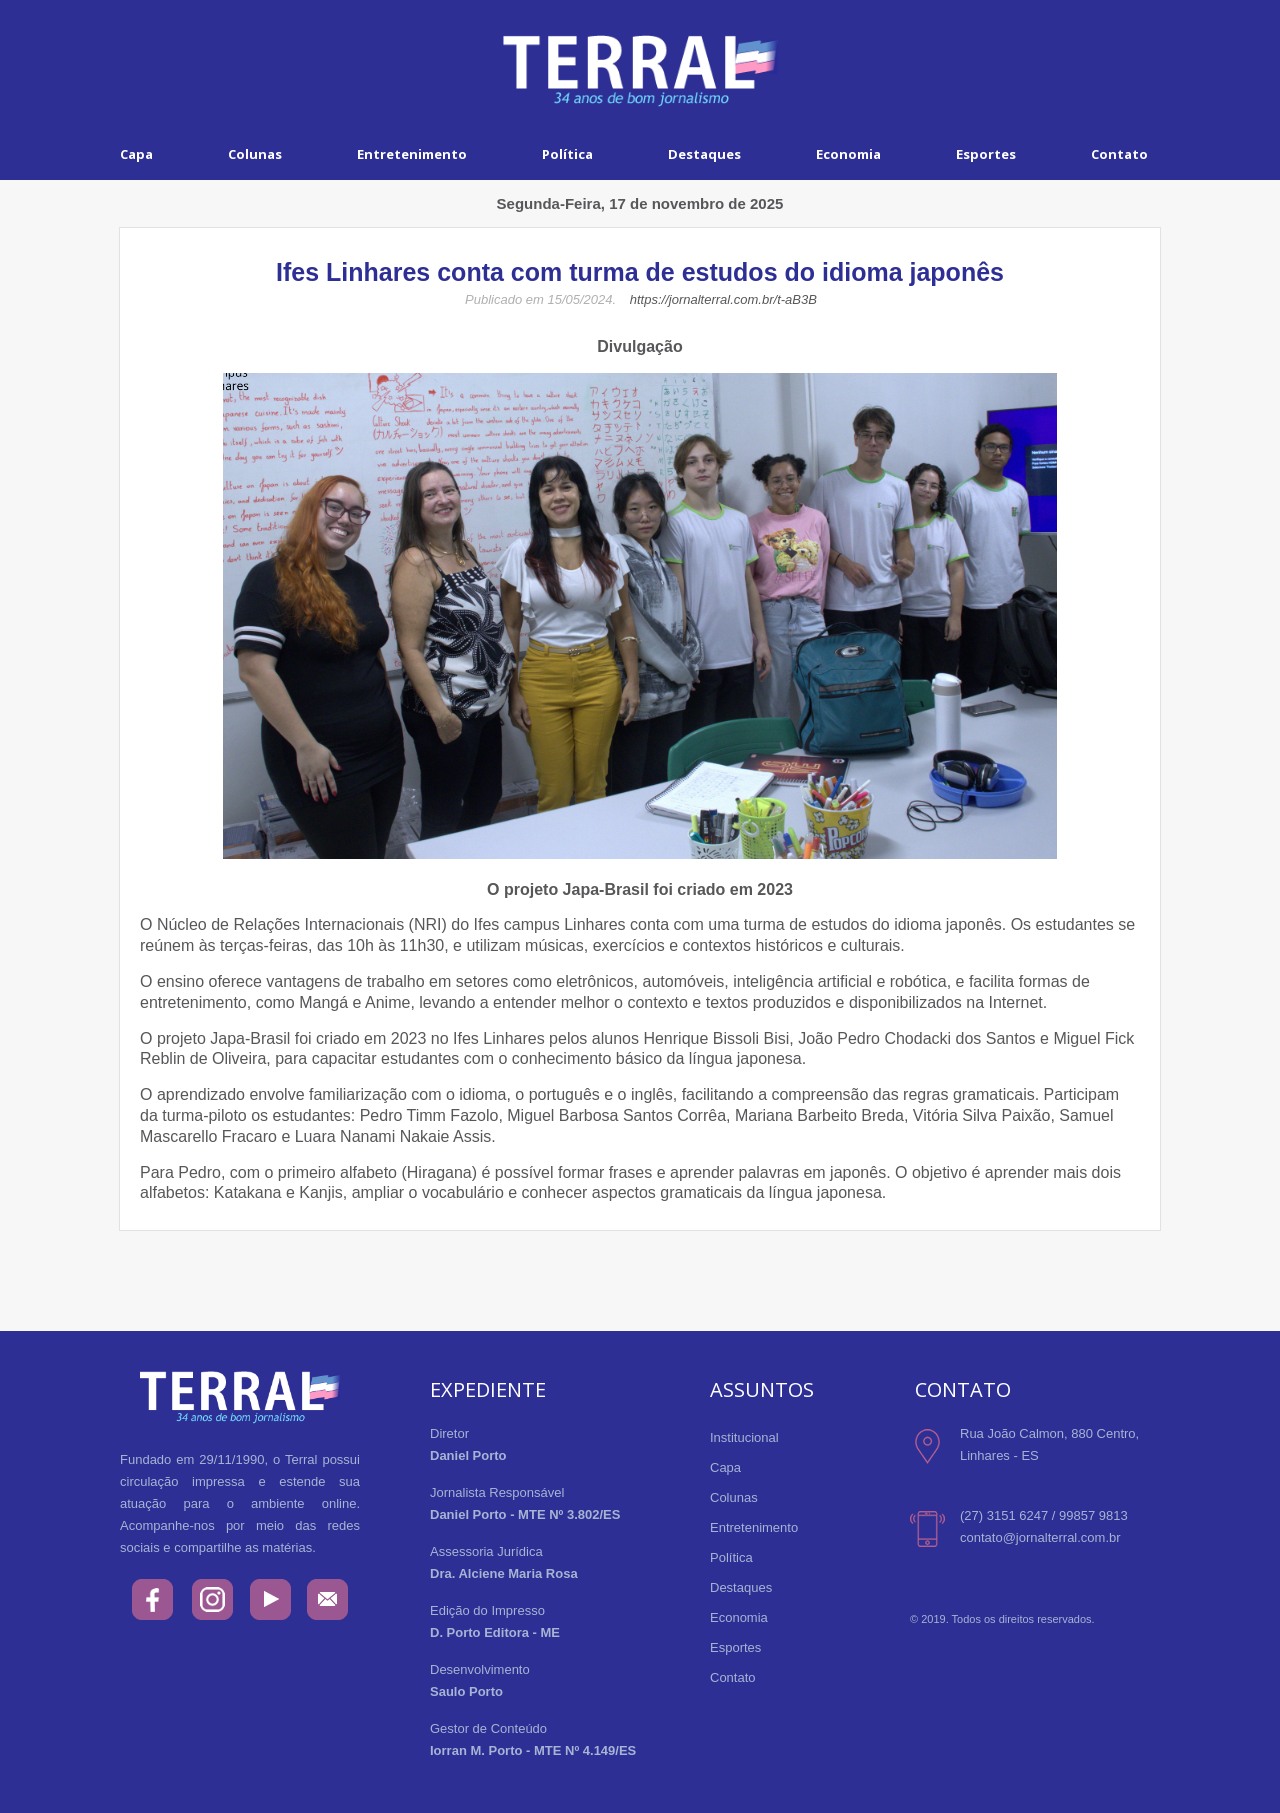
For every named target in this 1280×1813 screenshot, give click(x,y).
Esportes (986, 154)
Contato (1119, 154)
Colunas (255, 154)
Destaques (704, 154)
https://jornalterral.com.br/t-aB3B (723, 299)
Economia (848, 154)
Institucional (744, 1437)
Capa (136, 154)
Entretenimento (412, 154)
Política (567, 154)
